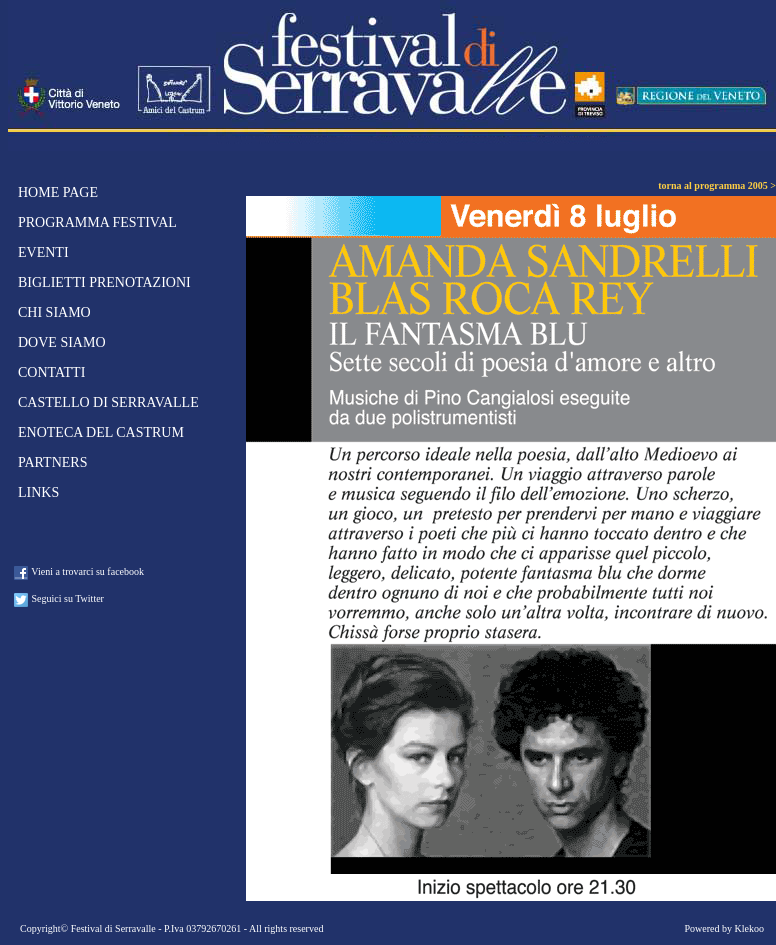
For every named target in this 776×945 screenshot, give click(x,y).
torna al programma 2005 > (717, 185)
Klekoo (749, 928)
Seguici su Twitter (58, 600)
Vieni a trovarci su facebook (78, 573)
